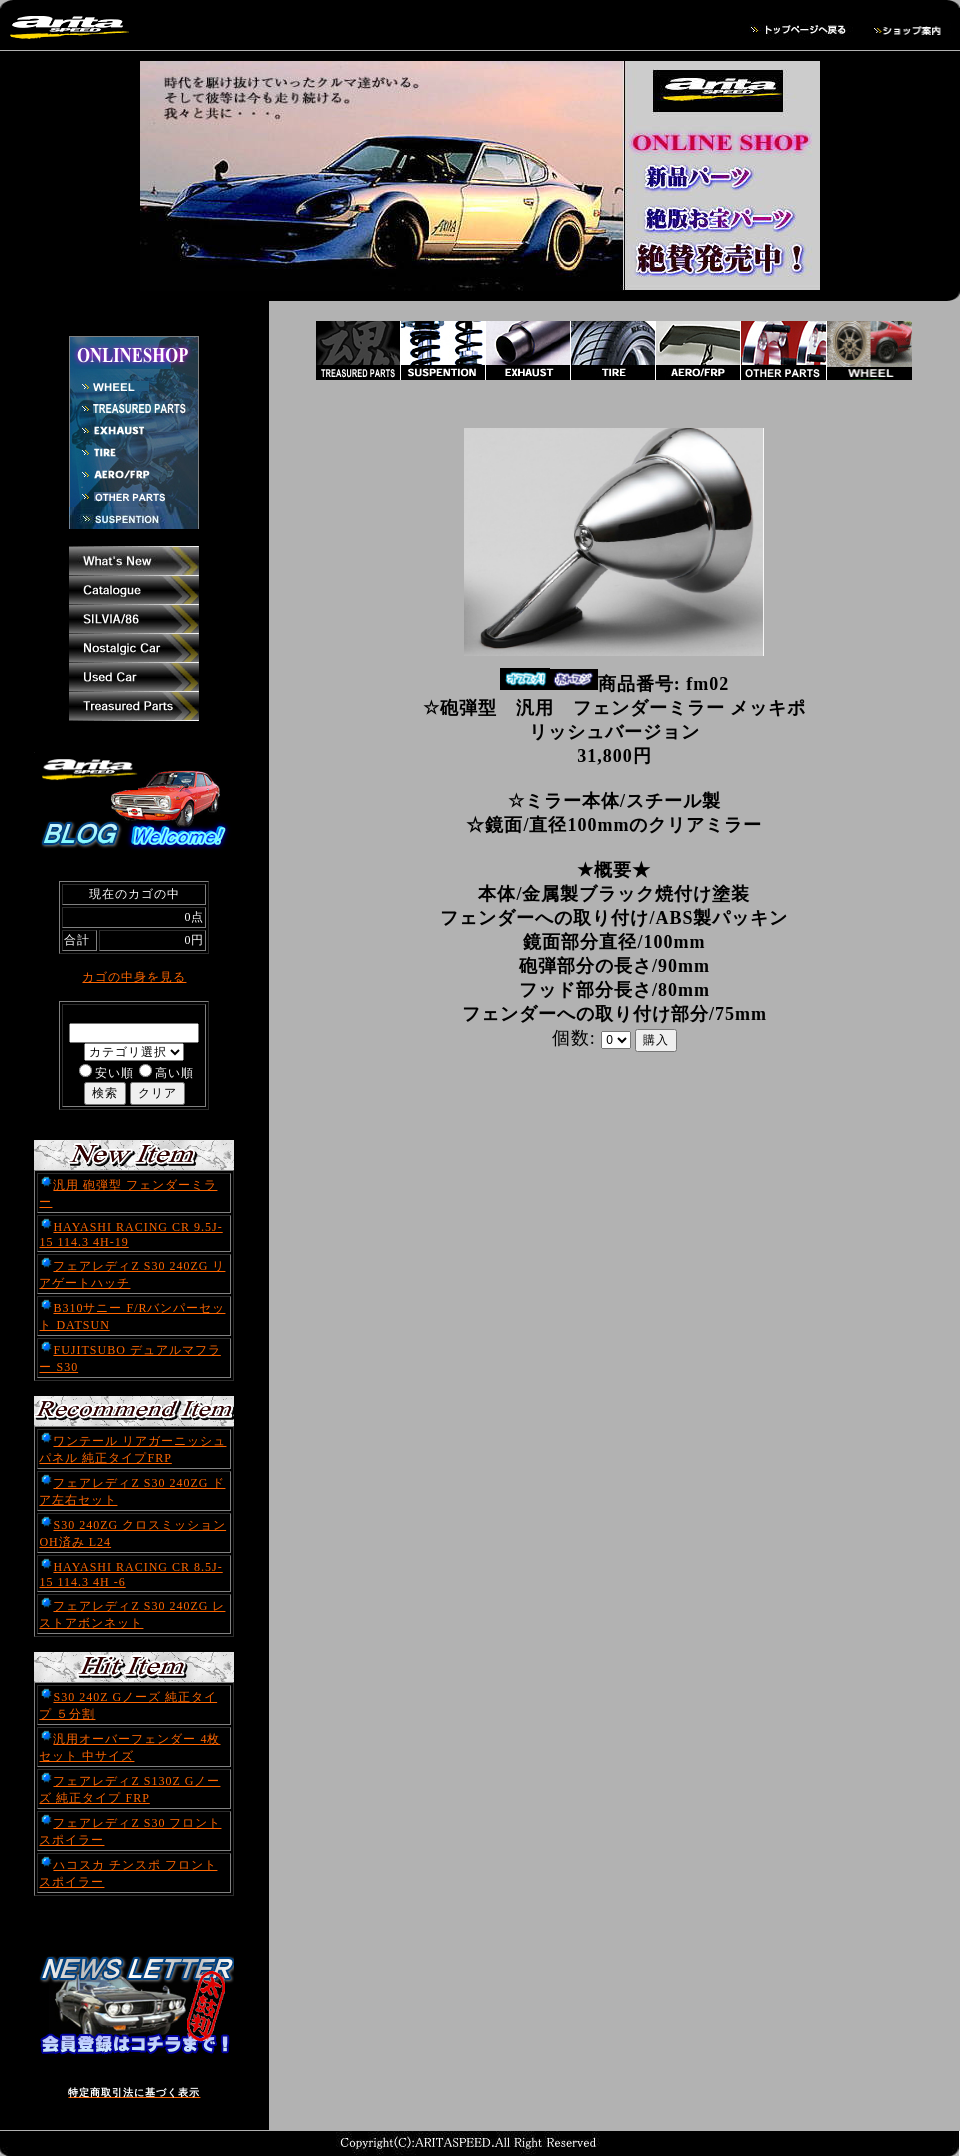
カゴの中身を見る (134, 977)
